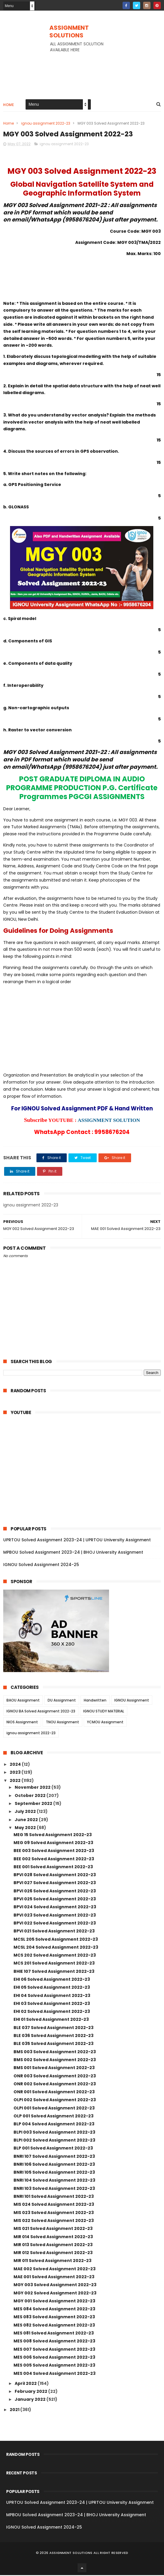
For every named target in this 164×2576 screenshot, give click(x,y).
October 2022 (30, 1796)
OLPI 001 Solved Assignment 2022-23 (54, 2109)
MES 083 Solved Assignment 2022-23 (54, 2318)
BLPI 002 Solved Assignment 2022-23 (54, 2141)
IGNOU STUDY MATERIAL (103, 1712)
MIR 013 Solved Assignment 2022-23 (53, 2245)
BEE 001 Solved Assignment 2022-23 (53, 1868)
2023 (15, 1773)
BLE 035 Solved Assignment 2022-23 (53, 2045)
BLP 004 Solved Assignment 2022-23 (54, 2125)
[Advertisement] (82, 69)
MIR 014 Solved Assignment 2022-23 (53, 2238)
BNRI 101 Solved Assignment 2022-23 (54, 2197)
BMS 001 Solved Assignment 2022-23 (54, 2069)
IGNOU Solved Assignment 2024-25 (41, 1566)
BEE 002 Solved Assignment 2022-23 (54, 1860)
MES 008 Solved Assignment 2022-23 (54, 2342)
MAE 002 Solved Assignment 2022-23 (55, 2270)
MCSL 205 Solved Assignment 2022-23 (56, 1940)
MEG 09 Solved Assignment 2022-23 (53, 1844)
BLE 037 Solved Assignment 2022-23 (53, 2028)
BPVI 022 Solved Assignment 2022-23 (55, 1924)
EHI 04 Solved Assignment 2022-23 (52, 1996)
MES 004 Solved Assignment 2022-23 (55, 2374)
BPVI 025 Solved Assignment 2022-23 (55, 1900)
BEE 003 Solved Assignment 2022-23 (54, 1852)
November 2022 (33, 1788)
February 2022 (31, 2392)
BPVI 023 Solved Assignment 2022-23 (55, 1916)
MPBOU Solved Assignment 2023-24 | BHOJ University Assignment (73, 1553)
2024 (16, 1765)
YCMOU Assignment (105, 1723)
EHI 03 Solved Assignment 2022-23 (52, 2005)
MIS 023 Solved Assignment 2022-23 (54, 2213)
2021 (15, 2410)
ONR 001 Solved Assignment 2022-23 (54, 2093)
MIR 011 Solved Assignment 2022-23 (52, 2262)
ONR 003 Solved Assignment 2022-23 (55, 2077)
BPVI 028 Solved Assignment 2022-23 (55, 1876)
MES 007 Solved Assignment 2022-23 (54, 2350)
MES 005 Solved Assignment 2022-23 (54, 2366)
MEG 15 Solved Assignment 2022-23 (53, 1835)
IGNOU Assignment (131, 1701)
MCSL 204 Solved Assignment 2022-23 (56, 1948)
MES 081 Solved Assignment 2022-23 (54, 2334)
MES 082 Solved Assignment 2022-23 (54, 2326)
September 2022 (34, 1805)
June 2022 (27, 1820)
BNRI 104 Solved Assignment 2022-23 (54, 2181)
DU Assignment (62, 1701)
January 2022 (30, 2400)
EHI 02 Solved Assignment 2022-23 (52, 2013)
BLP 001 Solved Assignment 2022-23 (53, 2149)
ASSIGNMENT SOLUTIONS (69, 31)
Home (8, 105)
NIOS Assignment (22, 1723)
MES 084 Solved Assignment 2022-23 (54, 2310)
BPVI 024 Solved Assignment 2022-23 (55, 1908)
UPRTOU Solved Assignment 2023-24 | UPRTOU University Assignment (77, 1541)
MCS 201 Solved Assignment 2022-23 (54, 1964)
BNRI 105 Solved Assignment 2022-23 (54, 2173)
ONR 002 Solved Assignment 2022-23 (55, 2085)
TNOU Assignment (62, 1723)
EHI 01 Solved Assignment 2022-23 (51, 2020)
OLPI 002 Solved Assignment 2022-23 (55, 2101)
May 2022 (26, 1828)
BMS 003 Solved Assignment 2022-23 (55, 2053)
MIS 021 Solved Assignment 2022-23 (53, 2230)
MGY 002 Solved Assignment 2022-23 (55, 2294)
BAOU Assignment (23, 1701)
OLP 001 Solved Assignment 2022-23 (53, 2117)
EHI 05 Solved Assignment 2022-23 (52, 1988)
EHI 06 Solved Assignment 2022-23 (52, 1980)
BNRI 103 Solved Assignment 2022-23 (54, 2189)
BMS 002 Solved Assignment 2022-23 (55, 2061)
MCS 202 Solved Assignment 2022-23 (55, 1956)
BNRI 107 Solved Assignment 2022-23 (54, 2157)
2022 (15, 1781)
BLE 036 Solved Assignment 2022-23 (53, 2037)
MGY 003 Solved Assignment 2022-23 (55, 2286)
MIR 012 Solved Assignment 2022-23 (53, 2254)
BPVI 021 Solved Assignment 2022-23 (54, 1932)
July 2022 (26, 1813)
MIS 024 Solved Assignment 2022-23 (54, 2205)
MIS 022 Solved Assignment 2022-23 (54, 2222)
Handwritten (95, 1701)
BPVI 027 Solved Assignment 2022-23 (55, 1884)
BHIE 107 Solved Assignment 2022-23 (54, 1972)
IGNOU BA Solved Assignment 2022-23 (40, 1712)
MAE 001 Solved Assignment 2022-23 (54, 2278)
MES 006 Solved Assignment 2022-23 (54, 2358)
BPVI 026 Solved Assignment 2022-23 (55, 1892)
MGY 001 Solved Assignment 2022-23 (54, 2302)
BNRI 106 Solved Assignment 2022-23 (54, 2165)
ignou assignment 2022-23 (45, 123)
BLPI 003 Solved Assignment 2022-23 (54, 2133)
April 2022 (26, 2384)
